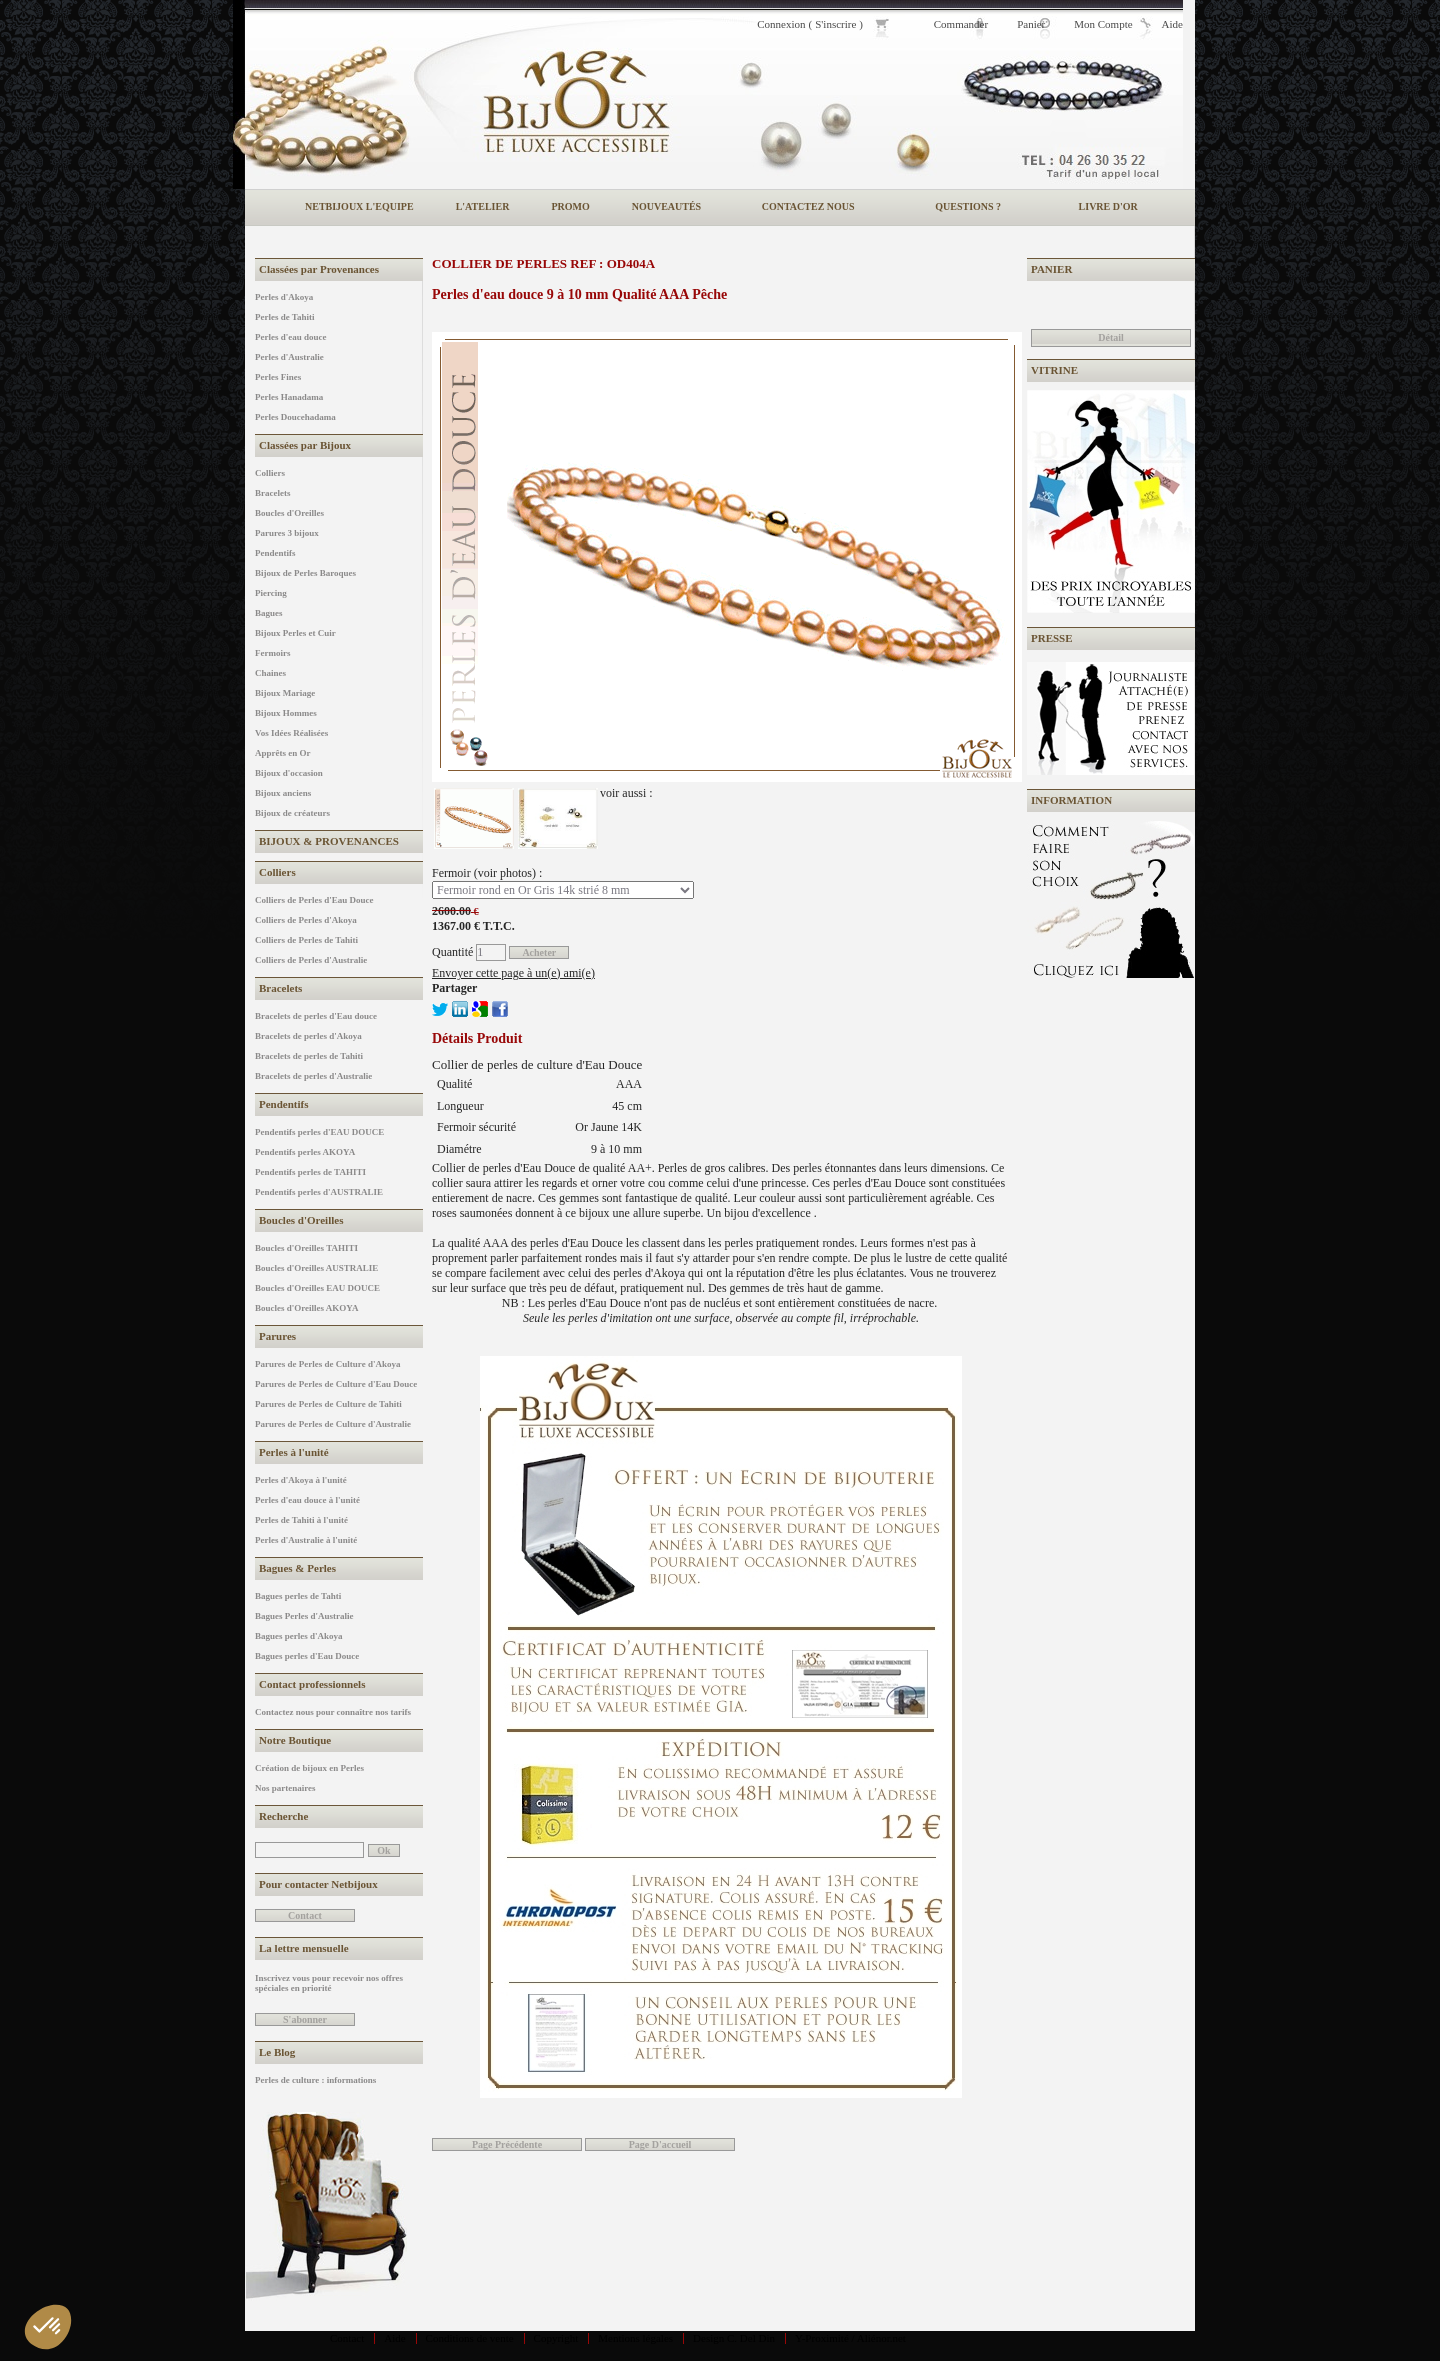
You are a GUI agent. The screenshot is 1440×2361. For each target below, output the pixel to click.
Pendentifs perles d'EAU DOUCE (319, 1132)
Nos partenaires (285, 1788)
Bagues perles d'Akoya (299, 1636)
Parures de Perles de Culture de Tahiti (328, 1404)
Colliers (270, 473)
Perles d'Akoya (284, 297)
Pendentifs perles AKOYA (305, 1152)
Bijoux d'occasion (289, 773)
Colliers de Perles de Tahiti (306, 940)
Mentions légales (635, 2338)
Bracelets (272, 493)
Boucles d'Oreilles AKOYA (307, 1308)
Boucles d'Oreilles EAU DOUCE (317, 1288)
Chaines (270, 673)
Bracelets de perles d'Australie (313, 1076)
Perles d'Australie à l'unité (306, 1540)
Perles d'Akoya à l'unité (301, 1480)
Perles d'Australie (289, 357)
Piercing (271, 593)
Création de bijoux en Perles (309, 1768)
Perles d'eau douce (291, 337)
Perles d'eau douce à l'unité (307, 1500)
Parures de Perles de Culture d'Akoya (327, 1364)
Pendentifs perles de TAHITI (310, 1172)
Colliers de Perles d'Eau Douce (314, 900)
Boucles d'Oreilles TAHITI (306, 1248)
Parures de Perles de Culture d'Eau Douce (336, 1384)
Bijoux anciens (283, 793)
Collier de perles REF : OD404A (543, 263)
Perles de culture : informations (315, 2080)
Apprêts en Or (283, 753)
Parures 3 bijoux (287, 533)
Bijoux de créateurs (292, 813)
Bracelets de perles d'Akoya (308, 1036)
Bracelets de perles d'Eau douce (316, 1016)
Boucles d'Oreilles (289, 513)
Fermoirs (272, 653)
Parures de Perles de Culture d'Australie (333, 1424)
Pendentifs (275, 553)
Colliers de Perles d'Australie (311, 960)
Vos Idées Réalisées (291, 733)
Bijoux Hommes (286, 713)
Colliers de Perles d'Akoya (306, 920)
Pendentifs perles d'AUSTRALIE (319, 1192)
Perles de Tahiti (285, 317)
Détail (1111, 337)
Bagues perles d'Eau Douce (307, 1656)
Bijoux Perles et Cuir (295, 633)
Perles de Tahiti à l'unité (301, 1520)
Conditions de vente (470, 2338)
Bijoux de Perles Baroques (305, 573)
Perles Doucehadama (295, 417)
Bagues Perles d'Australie (304, 1616)
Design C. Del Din (734, 2338)
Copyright (556, 2338)
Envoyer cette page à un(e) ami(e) (513, 973)
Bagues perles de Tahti (298, 1596)
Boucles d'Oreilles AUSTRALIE (316, 1268)
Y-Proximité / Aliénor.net (850, 2338)
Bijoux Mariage (285, 693)
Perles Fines (278, 377)
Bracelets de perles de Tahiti (309, 1056)
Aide (394, 2338)
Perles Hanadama (289, 397)
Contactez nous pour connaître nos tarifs (333, 1712)
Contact (347, 2338)
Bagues (269, 613)
